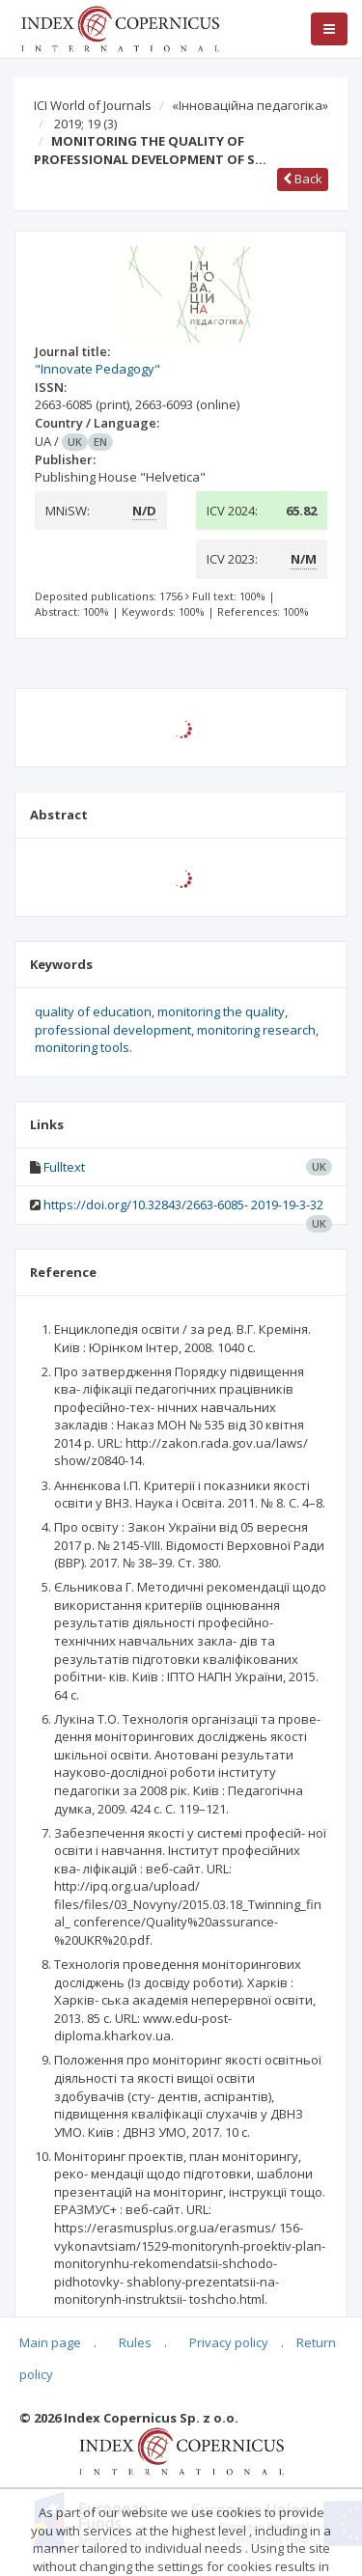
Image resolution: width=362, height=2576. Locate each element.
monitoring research (256, 1030)
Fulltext (64, 1167)
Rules (135, 2342)
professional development (113, 1030)
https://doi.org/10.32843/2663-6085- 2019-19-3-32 (183, 1204)
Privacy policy (228, 2342)
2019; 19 (85, 123)
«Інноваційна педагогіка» (250, 105)
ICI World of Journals (93, 105)
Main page (50, 2342)
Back (302, 178)
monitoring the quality (221, 1011)
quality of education (93, 1011)
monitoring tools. (83, 1047)
